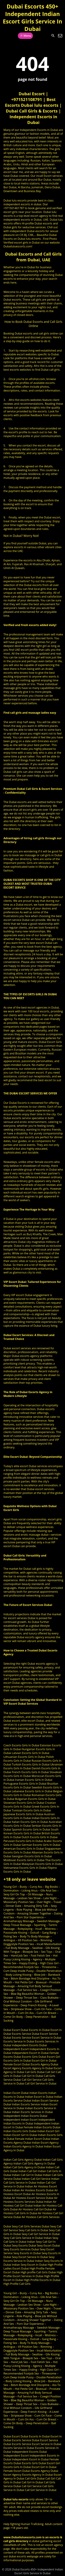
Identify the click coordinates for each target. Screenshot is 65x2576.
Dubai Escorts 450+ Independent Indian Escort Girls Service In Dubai (32, 18)
